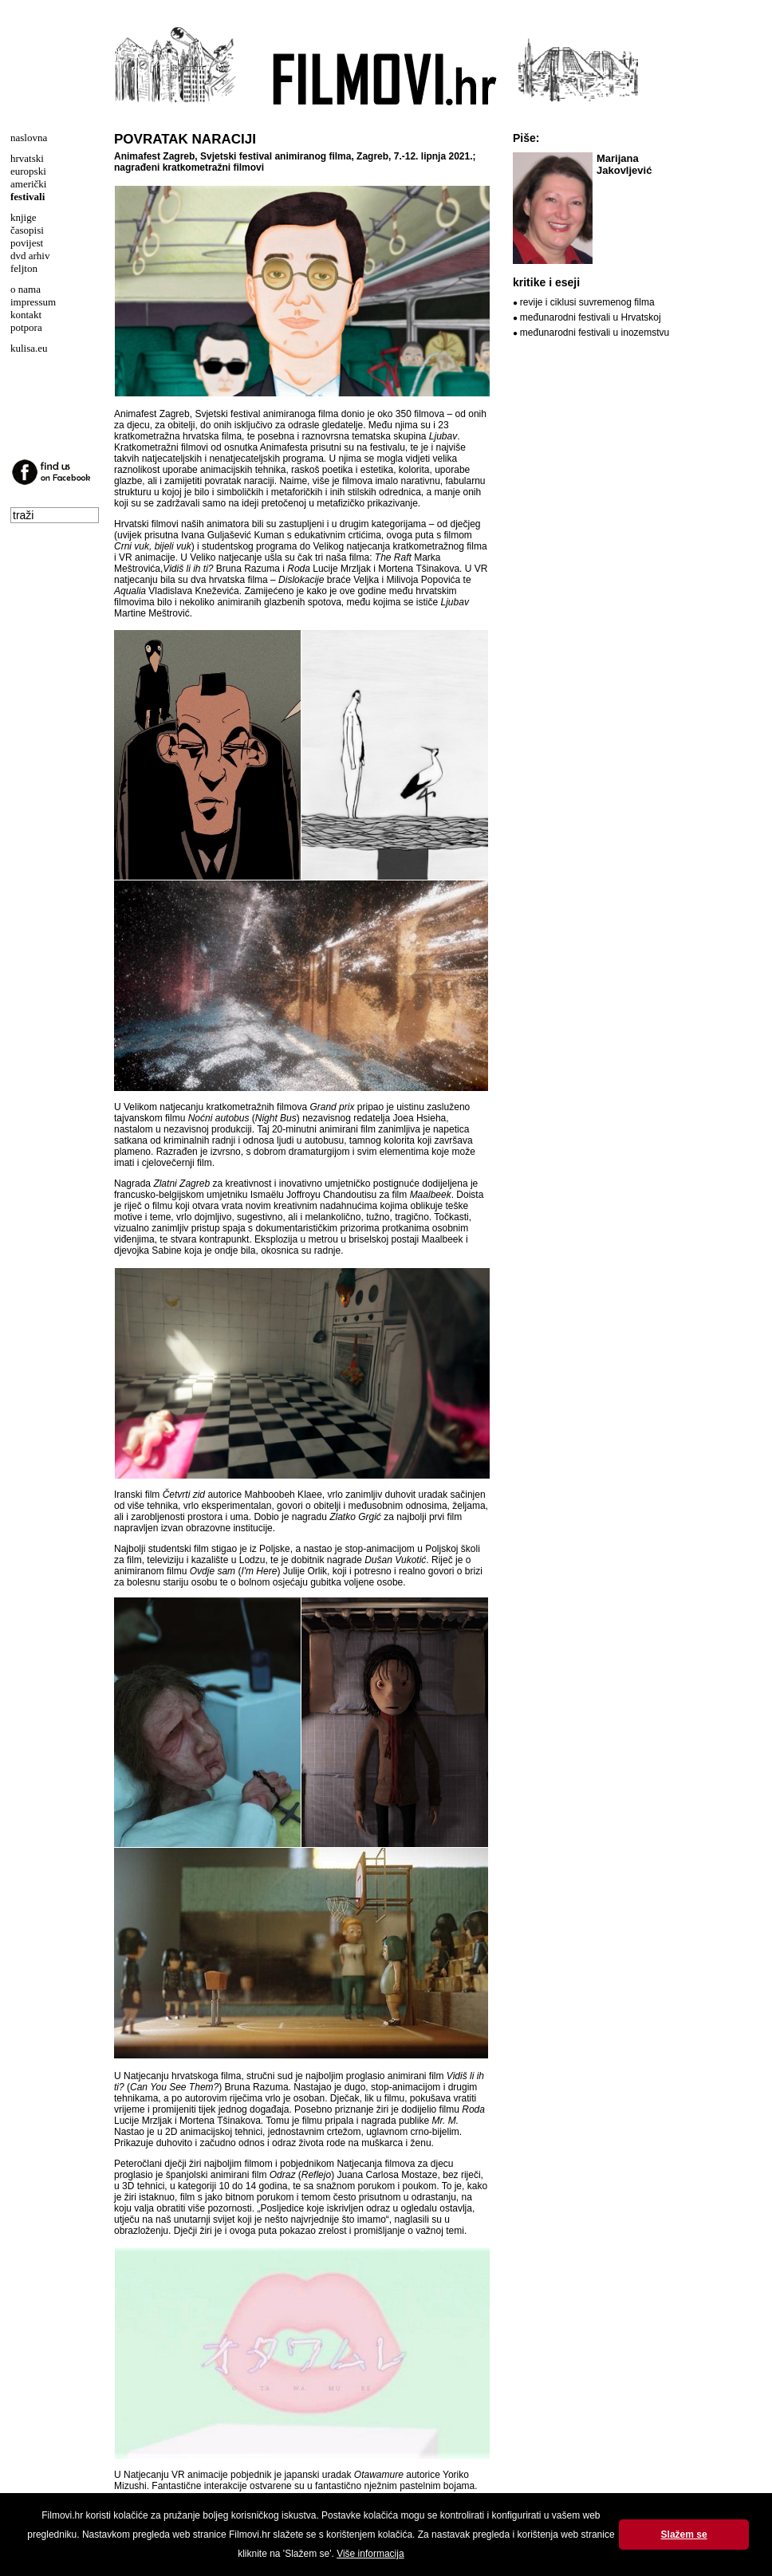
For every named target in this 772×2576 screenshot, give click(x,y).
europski (28, 171)
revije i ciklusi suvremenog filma (587, 302)
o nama (25, 289)
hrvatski (27, 158)
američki (28, 184)
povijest (26, 243)
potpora (26, 327)
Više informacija (370, 2553)
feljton (23, 268)
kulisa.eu (29, 348)
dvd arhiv (29, 256)
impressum (33, 302)
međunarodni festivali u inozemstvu (594, 332)
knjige (23, 217)
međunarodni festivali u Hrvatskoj (590, 317)
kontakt (25, 315)
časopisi (27, 230)
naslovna (28, 138)
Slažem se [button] (684, 2534)
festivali (27, 197)
